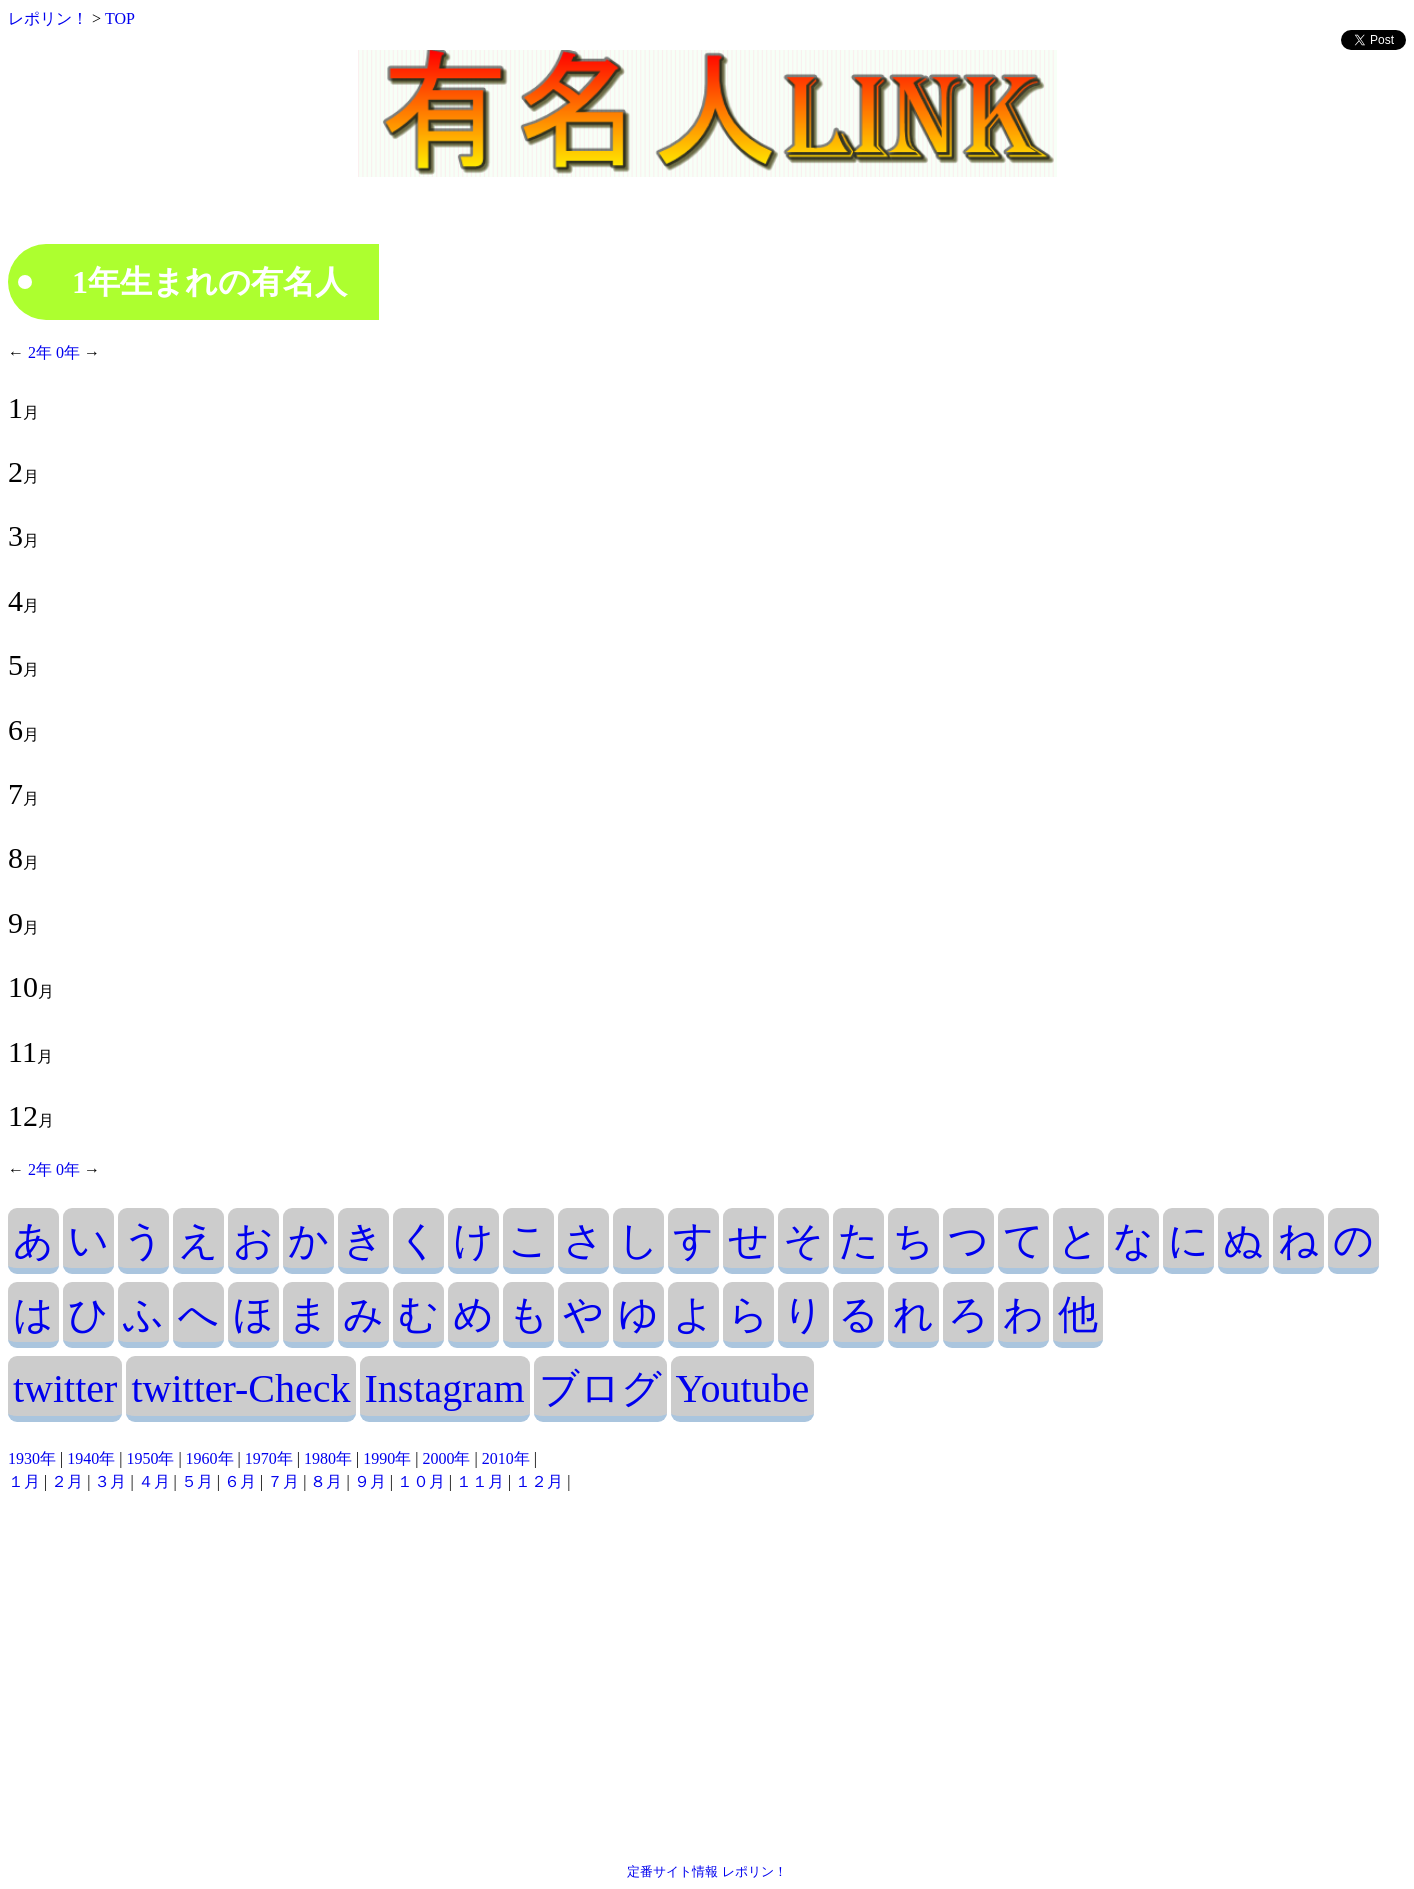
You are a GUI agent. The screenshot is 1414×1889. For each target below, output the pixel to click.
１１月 (480, 1481)
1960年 (210, 1458)
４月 (154, 1481)
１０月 (421, 1481)
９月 (370, 1481)
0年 (66, 352)
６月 (240, 1481)
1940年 (91, 1458)
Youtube (743, 1388)
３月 (110, 1481)
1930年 (32, 1458)
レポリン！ (48, 18)
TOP (120, 18)
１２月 (539, 1481)
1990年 (387, 1458)
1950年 (150, 1458)
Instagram (445, 1388)
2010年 (506, 1458)
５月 (197, 1481)
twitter (65, 1388)
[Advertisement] (707, 1678)
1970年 (269, 1458)
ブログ (600, 1388)
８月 (326, 1481)
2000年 (446, 1458)
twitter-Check (240, 1388)
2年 (40, 352)
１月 (24, 1481)
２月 (67, 1481)
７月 (283, 1481)
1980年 (328, 1458)
